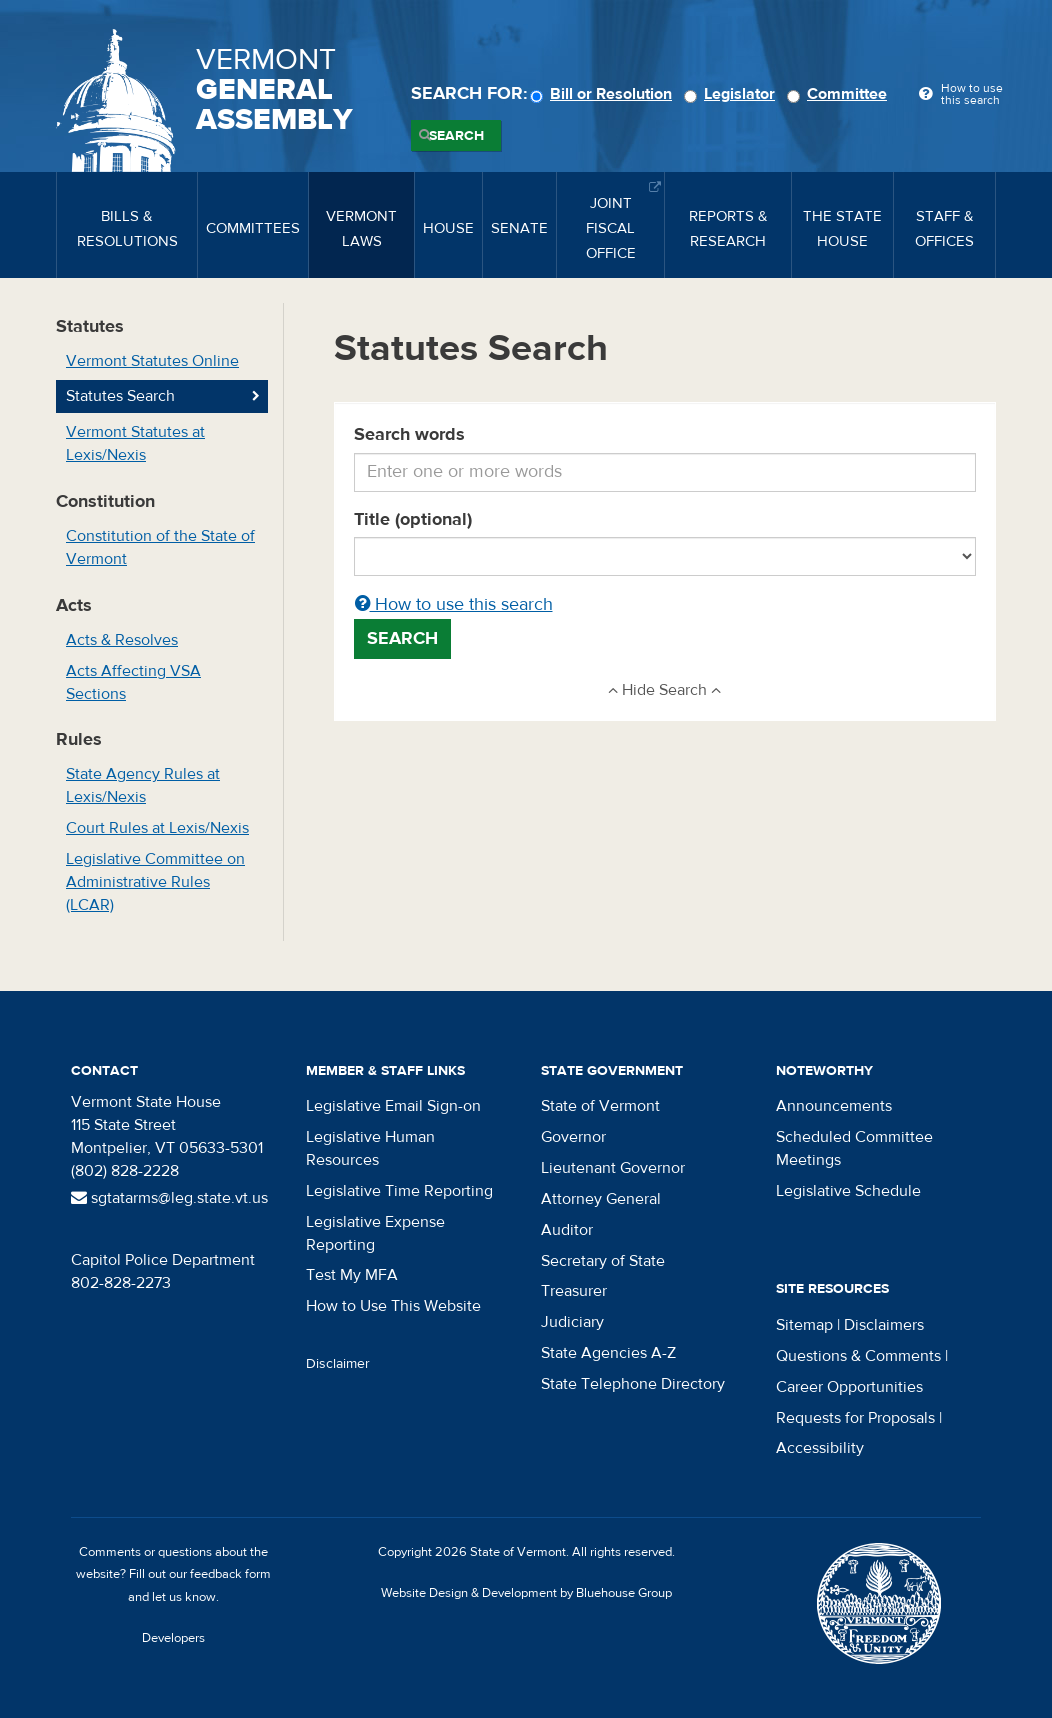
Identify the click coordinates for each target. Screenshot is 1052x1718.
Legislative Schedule (848, 1191)
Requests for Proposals (855, 1418)
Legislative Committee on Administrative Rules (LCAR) (155, 882)
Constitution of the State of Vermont (160, 547)
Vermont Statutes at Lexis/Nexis (135, 443)
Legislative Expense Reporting (375, 1233)
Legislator (732, 94)
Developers (173, 1638)
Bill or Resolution (604, 94)
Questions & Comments (858, 1356)
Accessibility (820, 1448)
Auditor (567, 1230)
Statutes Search (120, 396)
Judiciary (572, 1322)
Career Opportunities (849, 1387)
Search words (409, 434)
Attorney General (601, 1199)
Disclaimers (884, 1325)
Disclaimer (338, 1364)
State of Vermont (600, 1106)
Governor (573, 1137)
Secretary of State (603, 1261)
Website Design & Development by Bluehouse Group (526, 1593)
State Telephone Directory (633, 1384)
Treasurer (574, 1291)
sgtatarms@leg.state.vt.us (169, 1198)
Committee (840, 94)
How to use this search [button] (454, 604)
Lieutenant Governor (613, 1168)
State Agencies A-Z (608, 1353)
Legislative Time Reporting (399, 1191)
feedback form (230, 1574)
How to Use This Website (393, 1306)
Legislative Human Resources (370, 1148)
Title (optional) (413, 519)
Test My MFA (352, 1275)
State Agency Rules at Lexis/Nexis (143, 785)
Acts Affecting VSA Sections (133, 682)
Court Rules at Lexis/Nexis (157, 828)
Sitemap (804, 1325)
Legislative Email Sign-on (393, 1106)
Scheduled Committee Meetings (854, 1148)
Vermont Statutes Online (152, 361)
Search (456, 136)
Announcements (834, 1106)
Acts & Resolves (122, 640)
